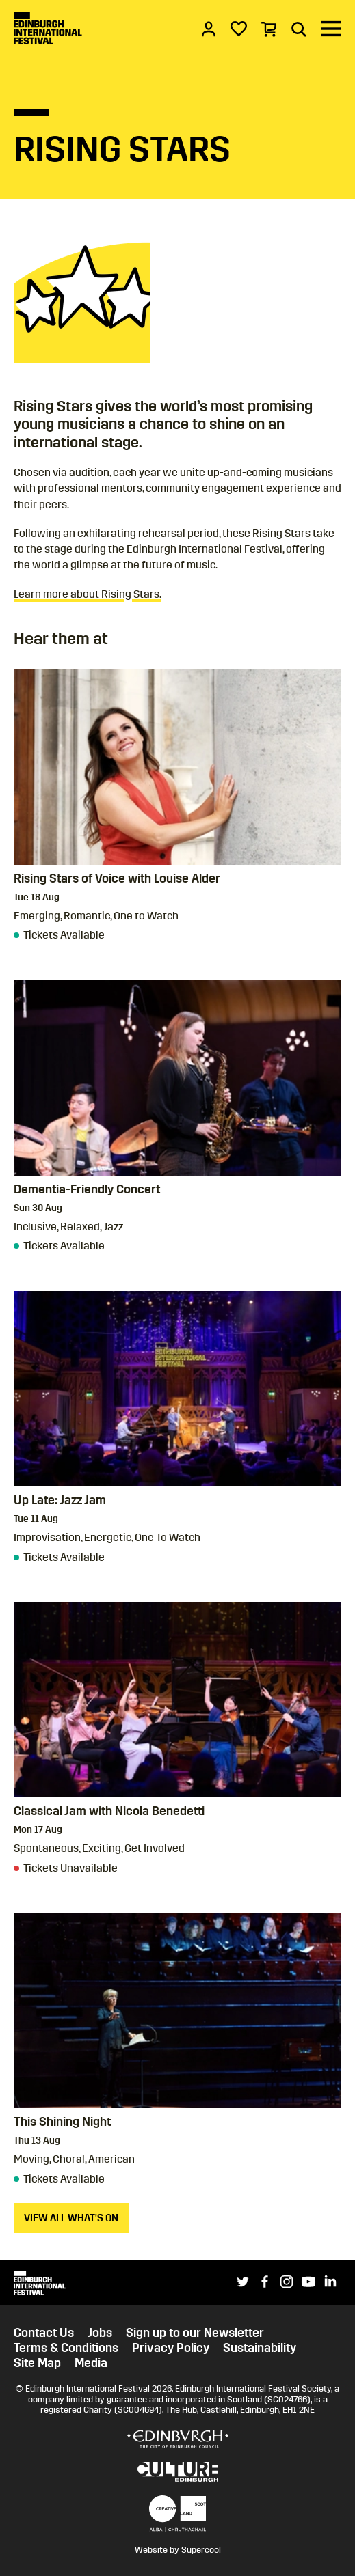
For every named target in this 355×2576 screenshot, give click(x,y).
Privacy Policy (170, 2348)
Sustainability (259, 2348)
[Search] (299, 28)
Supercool (201, 2550)
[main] (177, 1130)
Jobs (100, 2333)
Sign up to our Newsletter (195, 2333)
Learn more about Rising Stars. (87, 593)
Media (91, 2363)
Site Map (37, 2363)
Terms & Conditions (66, 2348)
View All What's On (71, 2218)
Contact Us (44, 2333)
